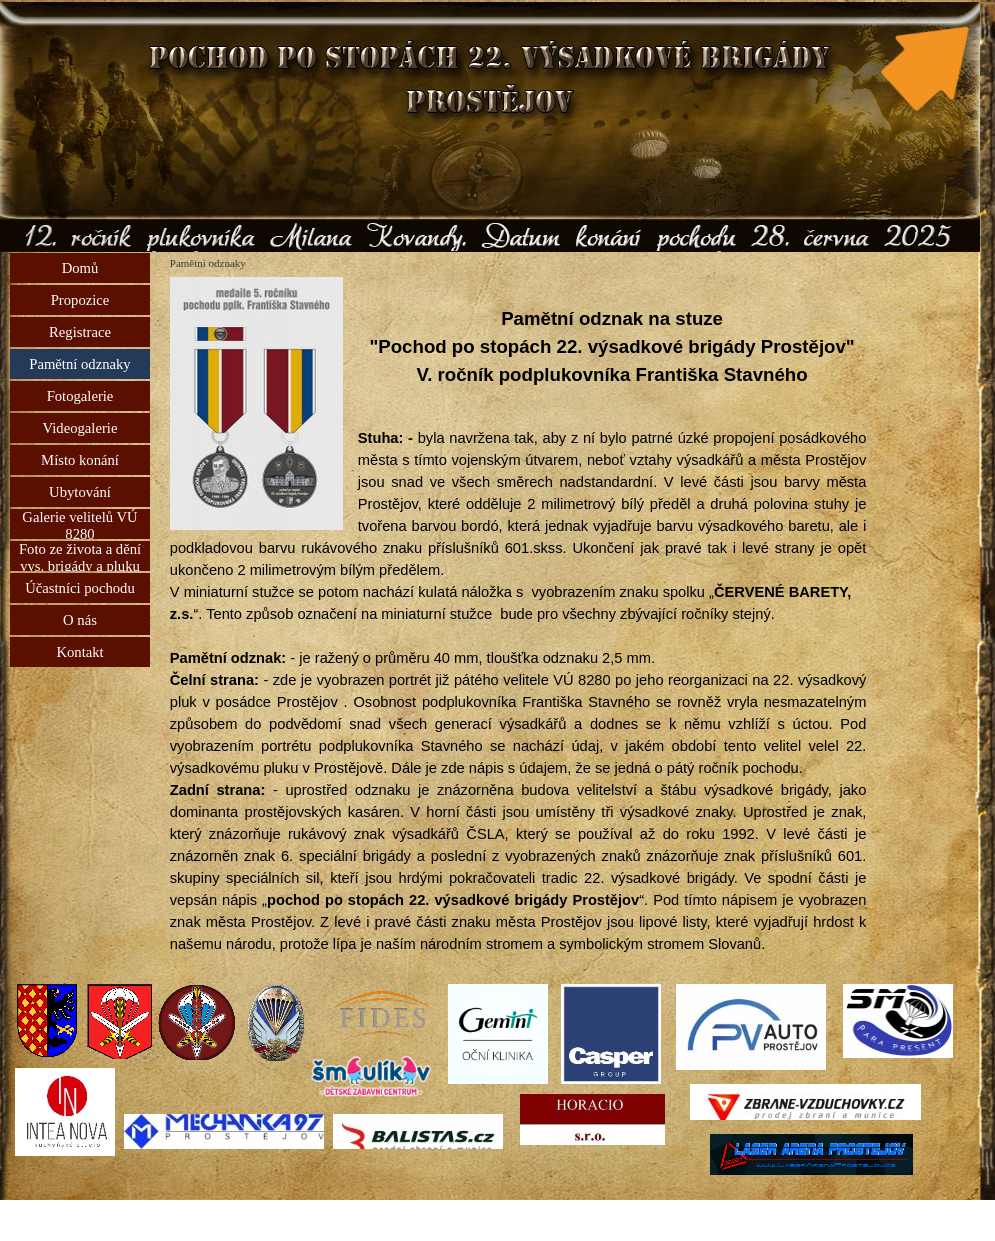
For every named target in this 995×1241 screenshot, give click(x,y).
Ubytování (80, 492)
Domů (80, 268)
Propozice (80, 300)
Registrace (80, 332)
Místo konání (80, 460)
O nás (80, 620)
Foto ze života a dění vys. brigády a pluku (80, 557)
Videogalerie (80, 428)
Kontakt (79, 652)
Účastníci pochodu (80, 588)
